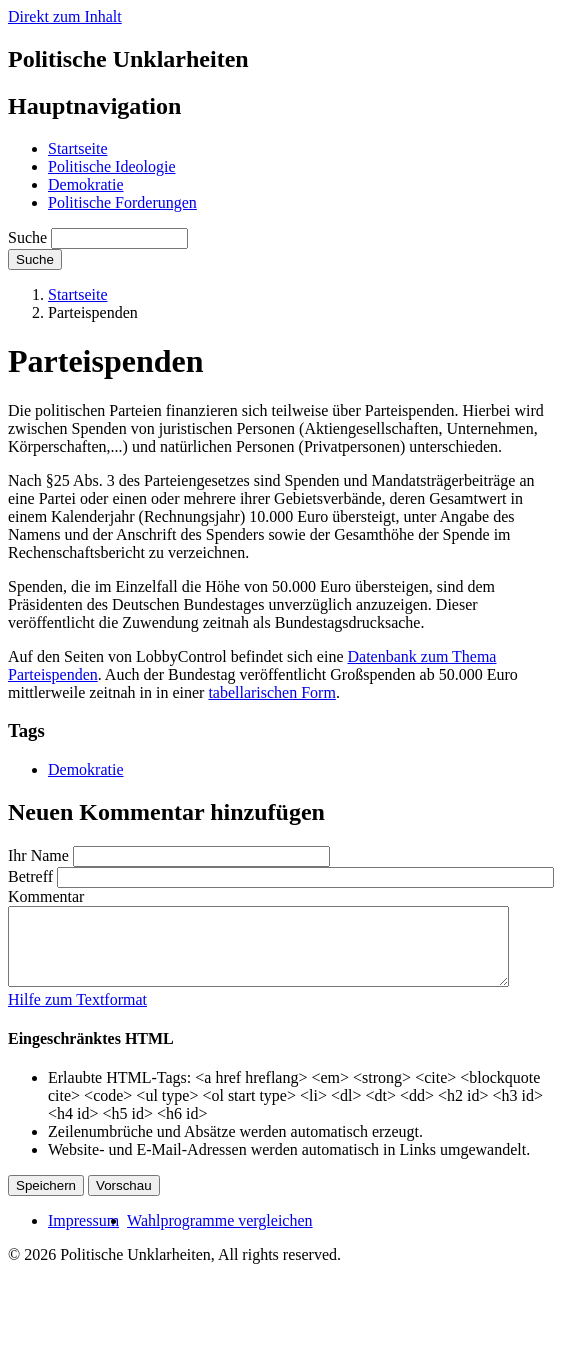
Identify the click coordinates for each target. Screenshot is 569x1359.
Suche (27, 237)
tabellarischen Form (272, 692)
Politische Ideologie (112, 166)
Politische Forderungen (122, 202)
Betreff (30, 876)
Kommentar (46, 896)
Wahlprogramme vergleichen (219, 1235)
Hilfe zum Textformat (77, 1014)
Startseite (78, 148)
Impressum (83, 1235)
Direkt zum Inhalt (65, 16)
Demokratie (86, 184)
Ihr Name (38, 855)
